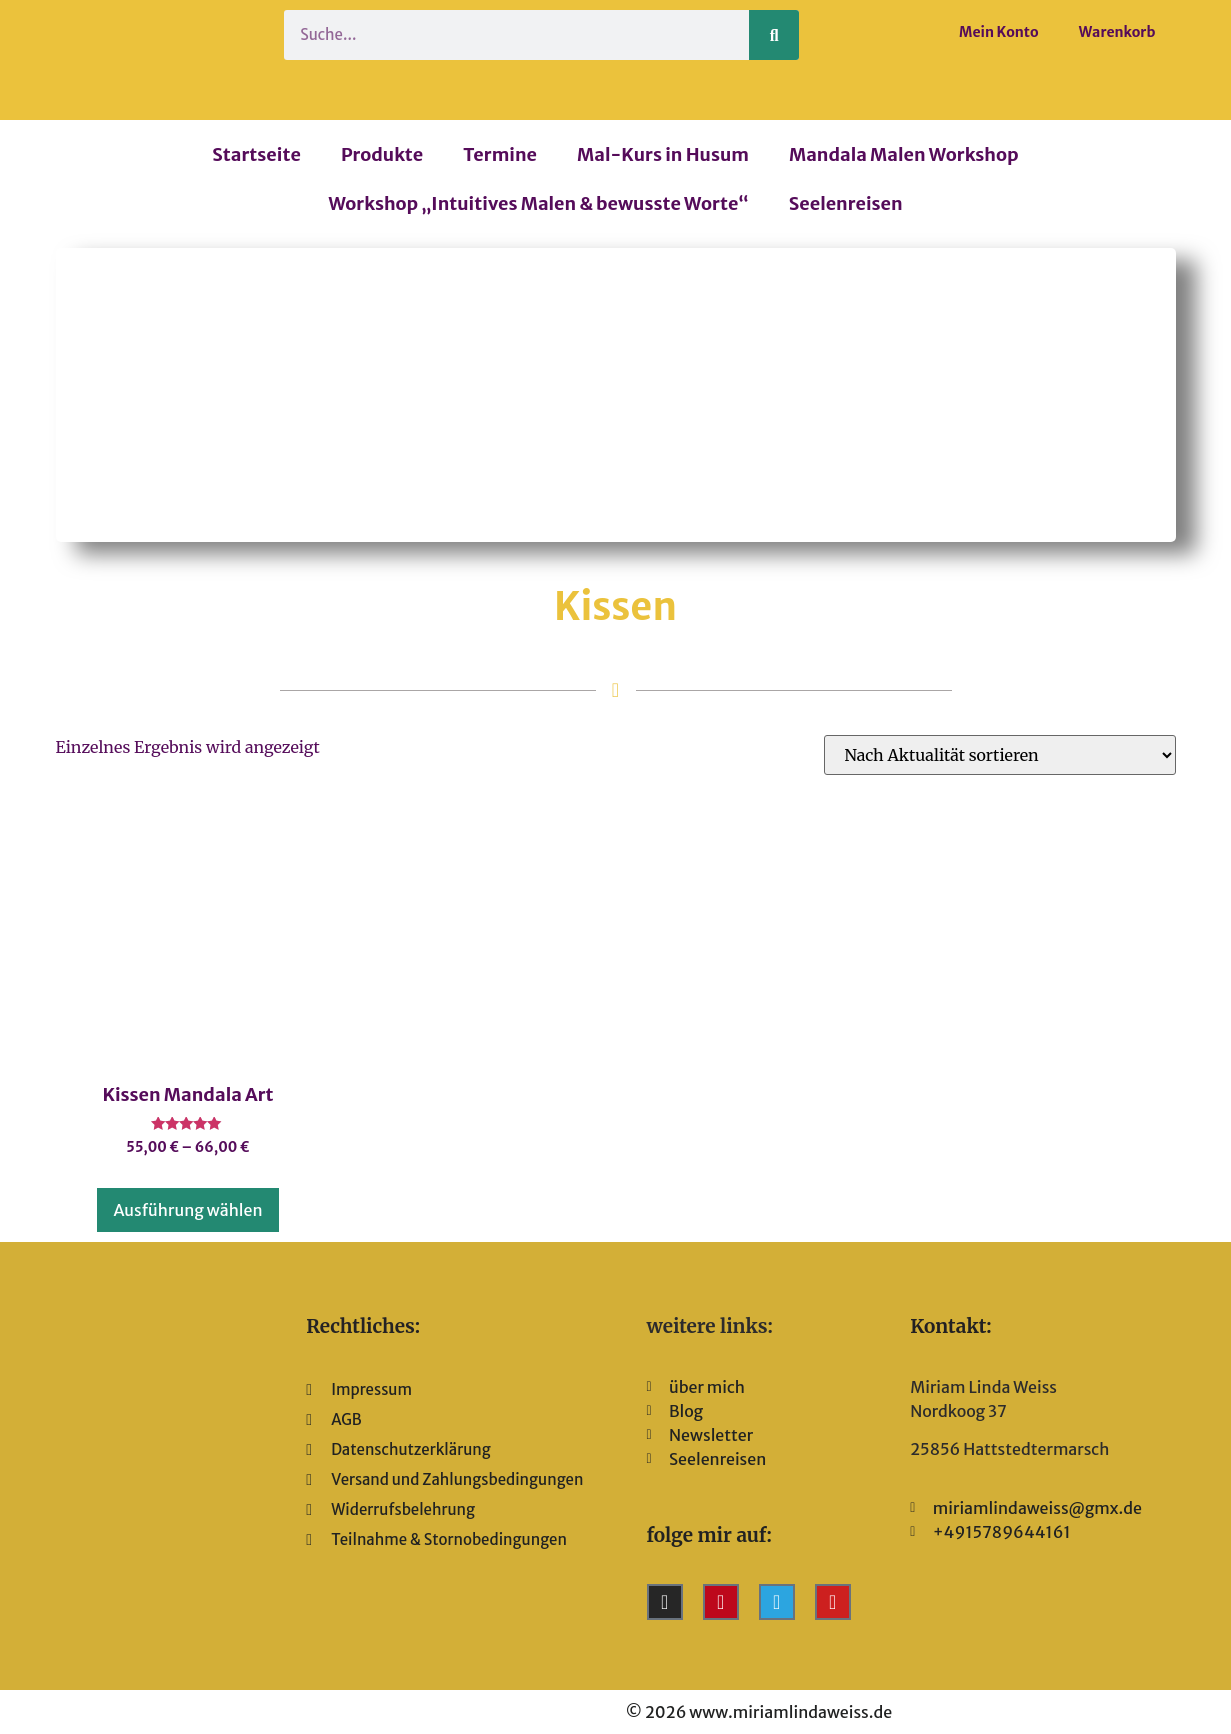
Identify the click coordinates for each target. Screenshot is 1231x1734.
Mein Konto (999, 32)
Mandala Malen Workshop (904, 154)
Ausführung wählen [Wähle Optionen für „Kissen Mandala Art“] (187, 1210)
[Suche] (774, 35)
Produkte (382, 154)
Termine (500, 154)
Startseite (256, 154)
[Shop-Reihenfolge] (1000, 755)
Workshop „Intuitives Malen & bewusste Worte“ (538, 203)
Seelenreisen (846, 203)
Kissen (615, 606)
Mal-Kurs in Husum (663, 154)
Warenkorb (1117, 32)
